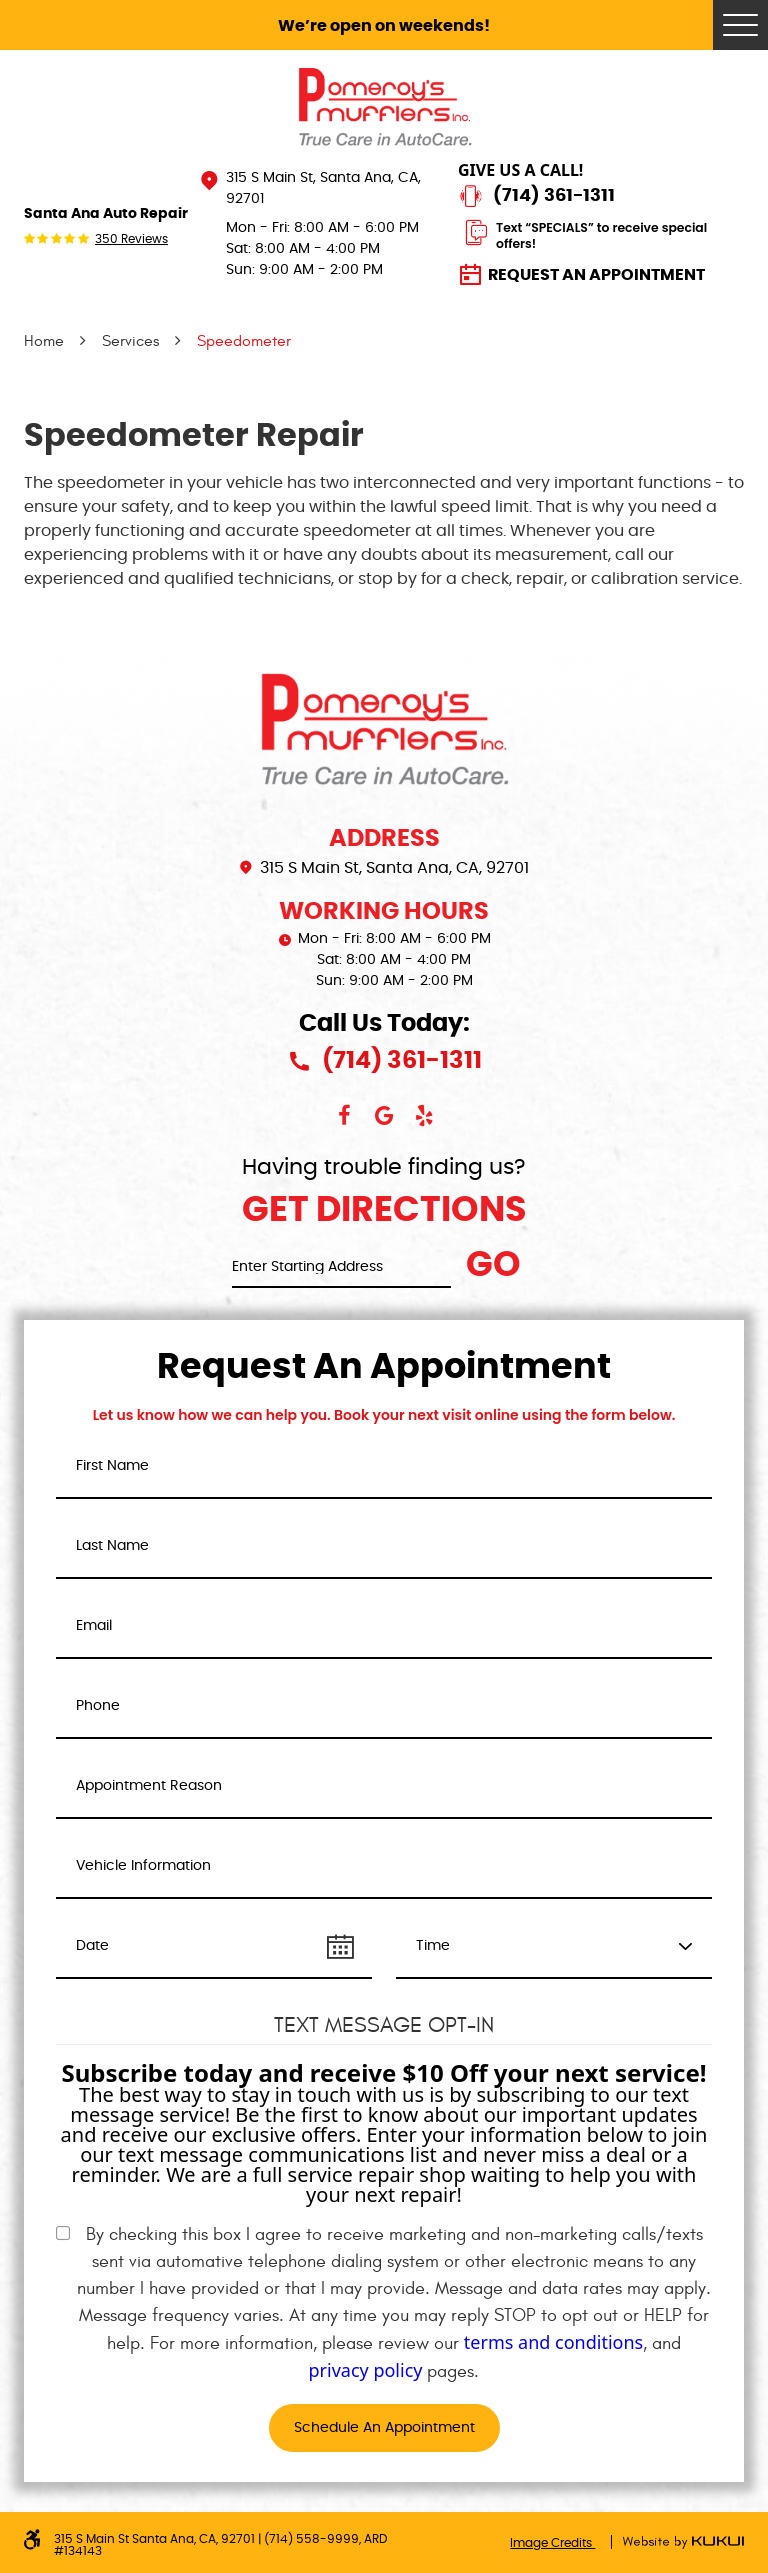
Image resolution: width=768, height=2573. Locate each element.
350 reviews (131, 239)
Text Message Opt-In (384, 2025)
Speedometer (244, 341)
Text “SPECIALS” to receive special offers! (601, 235)
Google (384, 1116)
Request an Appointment (596, 275)
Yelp (424, 1116)
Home (44, 341)
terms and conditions (553, 2342)
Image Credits (552, 2543)
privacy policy (366, 2370)
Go (493, 1265)
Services (130, 341)
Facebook (344, 1116)
